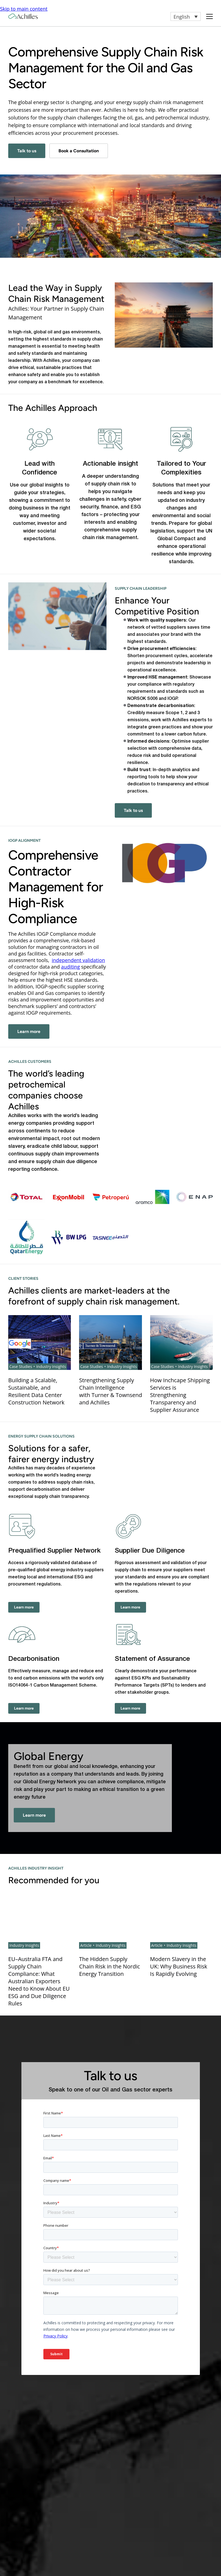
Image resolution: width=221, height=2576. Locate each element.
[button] (185, 16)
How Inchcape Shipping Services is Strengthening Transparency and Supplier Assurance (180, 1394)
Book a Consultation (78, 150)
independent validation (78, 960)
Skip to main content (23, 8)
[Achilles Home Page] (23, 16)
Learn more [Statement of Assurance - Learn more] (130, 1708)
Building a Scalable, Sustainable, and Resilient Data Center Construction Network (36, 1391)
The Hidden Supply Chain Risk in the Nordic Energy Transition (109, 1966)
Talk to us (26, 150)
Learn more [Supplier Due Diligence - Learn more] (130, 1607)
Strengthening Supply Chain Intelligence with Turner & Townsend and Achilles (110, 1391)
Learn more (28, 1031)
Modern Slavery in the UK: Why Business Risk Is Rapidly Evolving (178, 1966)
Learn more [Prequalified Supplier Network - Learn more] (24, 1607)
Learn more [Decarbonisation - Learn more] (24, 1708)
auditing (70, 966)
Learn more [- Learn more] (34, 1815)
